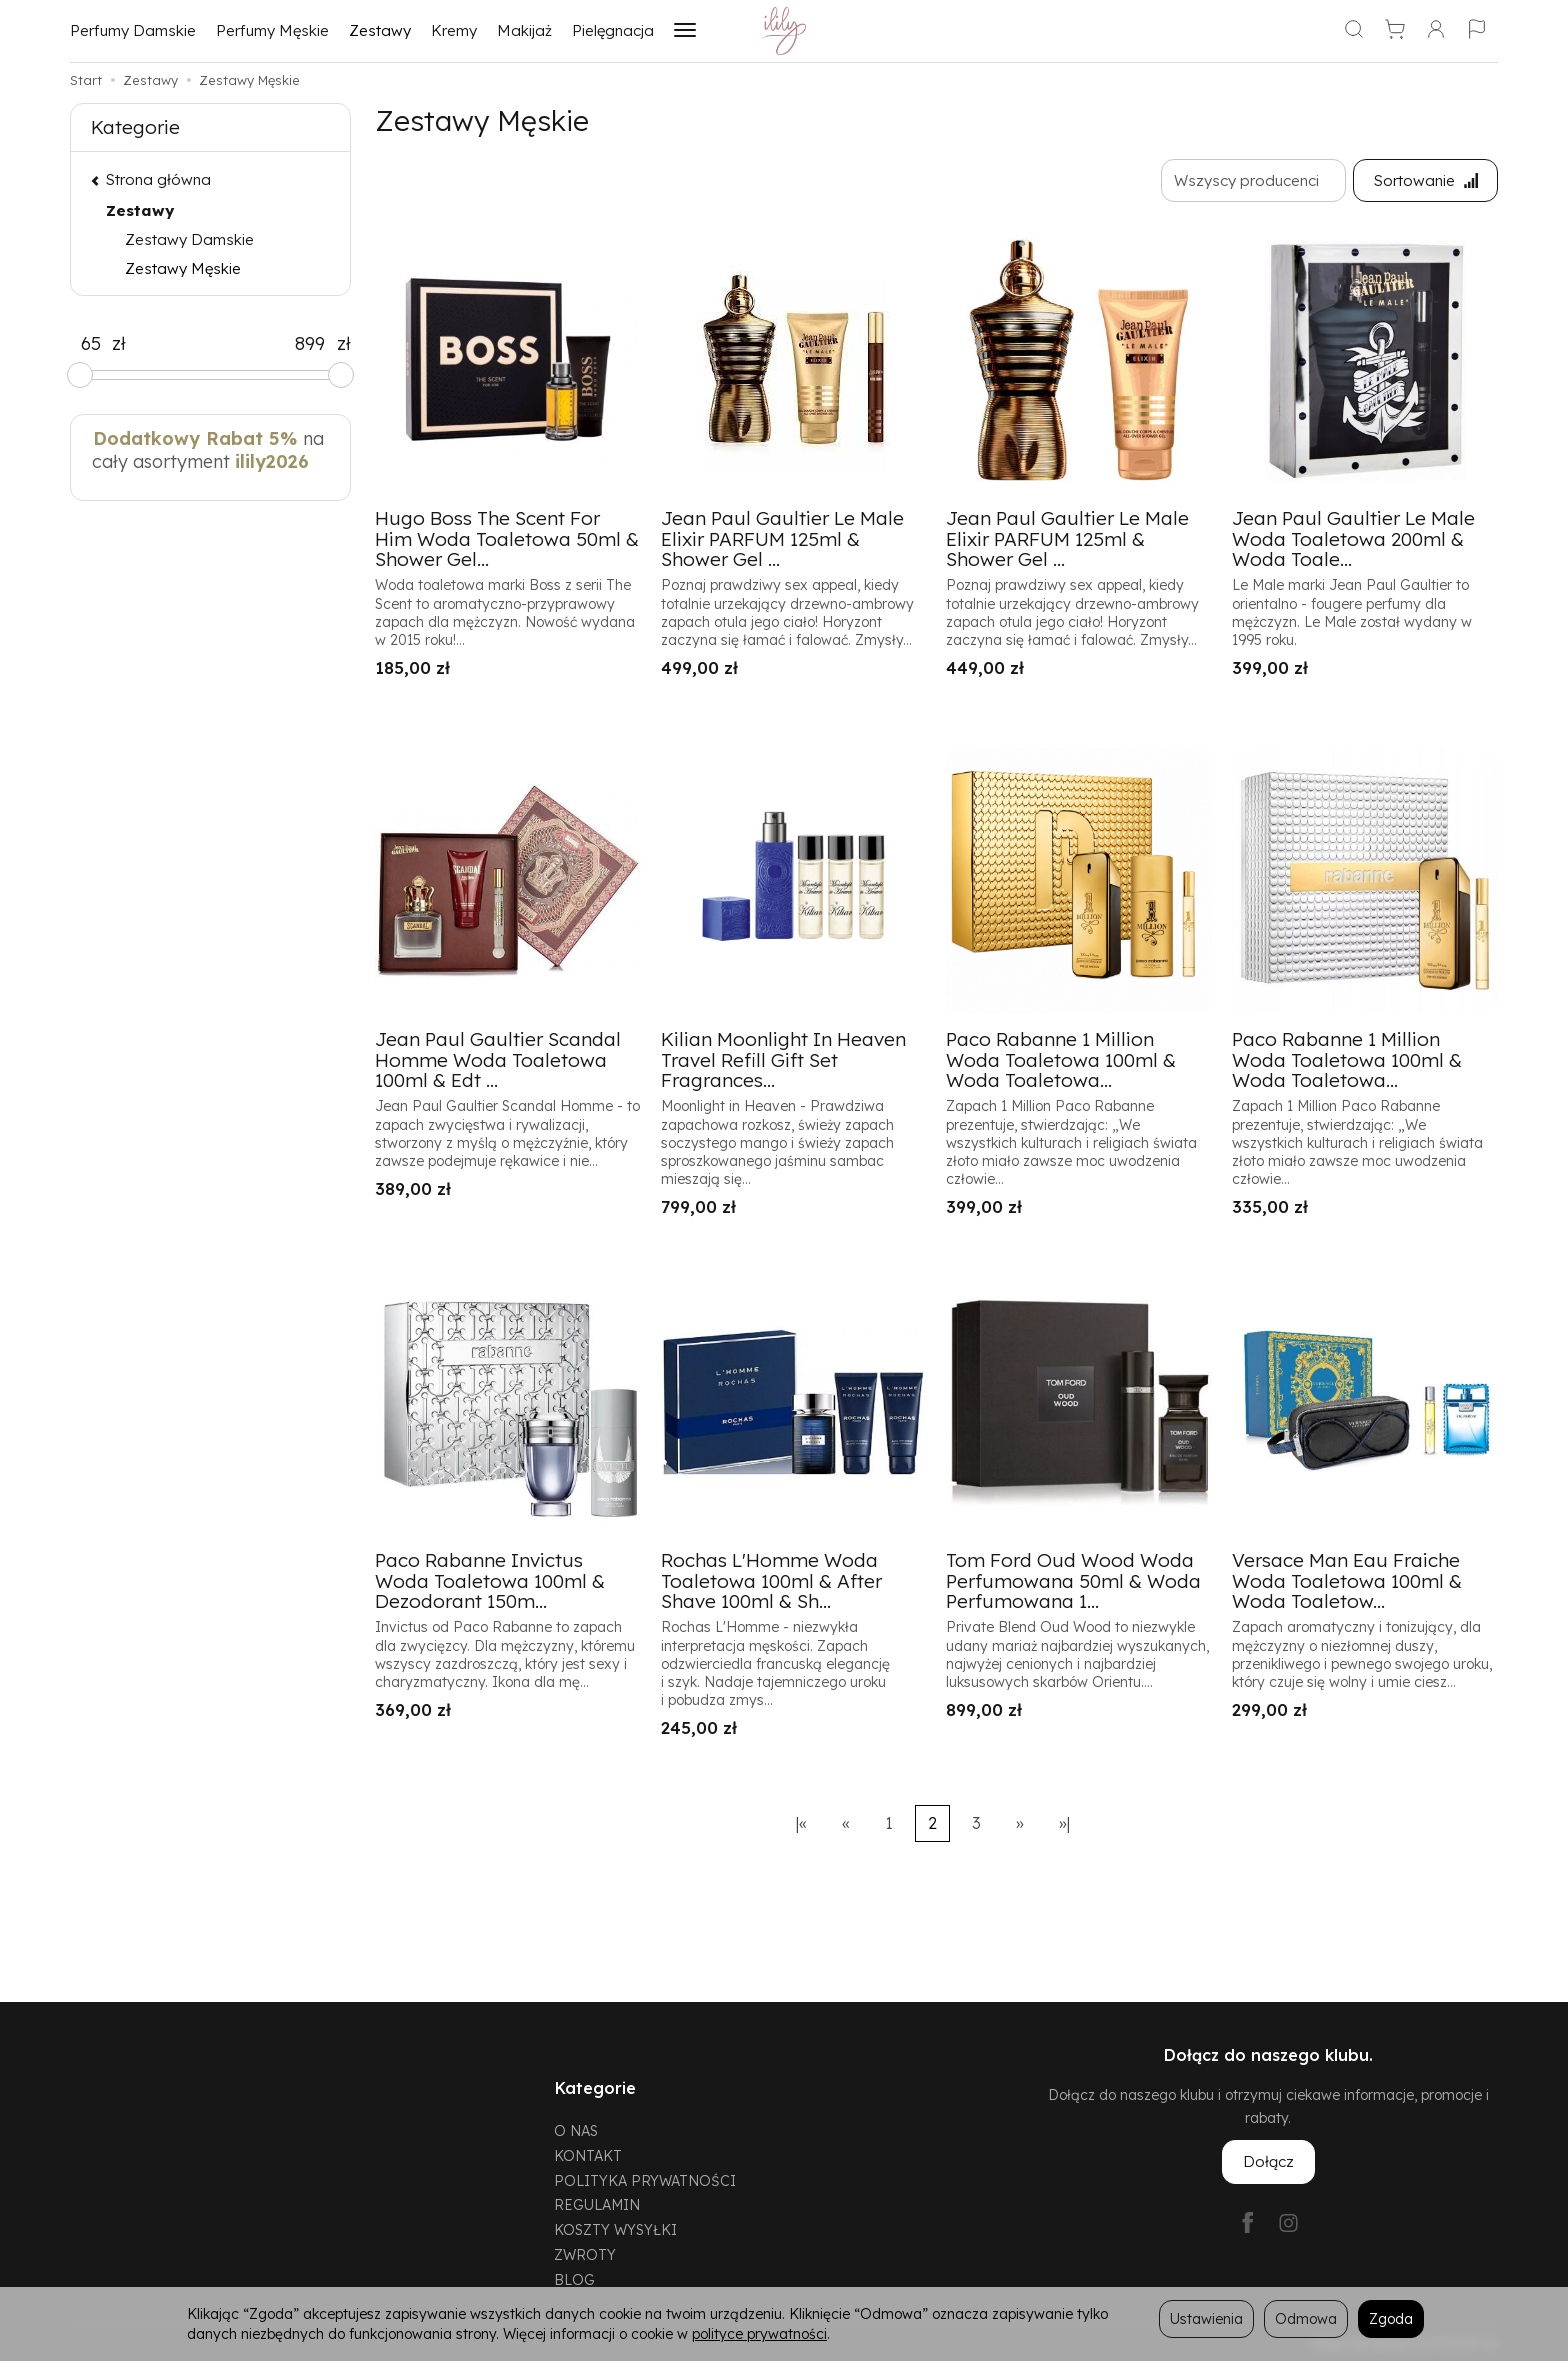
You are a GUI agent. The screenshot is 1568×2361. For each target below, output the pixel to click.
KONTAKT (588, 2152)
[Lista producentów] (1252, 180)
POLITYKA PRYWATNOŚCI (645, 2177)
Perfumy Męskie (272, 30)
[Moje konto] (1436, 31)
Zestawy (380, 30)
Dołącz (1268, 2162)
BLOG (574, 2276)
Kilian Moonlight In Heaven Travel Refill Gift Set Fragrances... (783, 1060)
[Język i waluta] (1477, 31)
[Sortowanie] (1425, 180)
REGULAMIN (597, 2202)
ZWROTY (585, 2251)
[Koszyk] (1395, 31)
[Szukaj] (1354, 31)
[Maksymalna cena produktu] (310, 344)
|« (801, 1823)
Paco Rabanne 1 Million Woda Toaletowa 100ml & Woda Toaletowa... (1061, 1060)
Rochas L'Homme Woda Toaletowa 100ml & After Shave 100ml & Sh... (771, 1581)
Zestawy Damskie (189, 239)
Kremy (454, 30)
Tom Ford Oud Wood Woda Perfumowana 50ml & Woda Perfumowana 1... (1073, 1581)
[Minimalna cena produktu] (91, 344)
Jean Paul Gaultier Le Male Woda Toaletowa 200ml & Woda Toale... (1353, 539)
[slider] (80, 375)
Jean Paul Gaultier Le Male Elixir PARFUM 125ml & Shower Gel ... (782, 539)
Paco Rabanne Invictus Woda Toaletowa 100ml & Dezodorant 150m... (490, 1581)
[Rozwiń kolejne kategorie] (685, 31)
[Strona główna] (784, 31)
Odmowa (1306, 2318)
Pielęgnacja (613, 30)
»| (1064, 1823)
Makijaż (524, 30)
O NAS (576, 2127)
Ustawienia (1206, 2318)
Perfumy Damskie (133, 30)
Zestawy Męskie (183, 268)
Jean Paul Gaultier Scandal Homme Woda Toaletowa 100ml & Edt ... (498, 1060)
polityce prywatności (759, 2333)
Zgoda (1391, 2318)
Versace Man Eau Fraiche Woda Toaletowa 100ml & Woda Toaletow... (1347, 1581)
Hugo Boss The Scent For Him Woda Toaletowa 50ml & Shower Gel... (507, 539)
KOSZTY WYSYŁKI (615, 2226)
